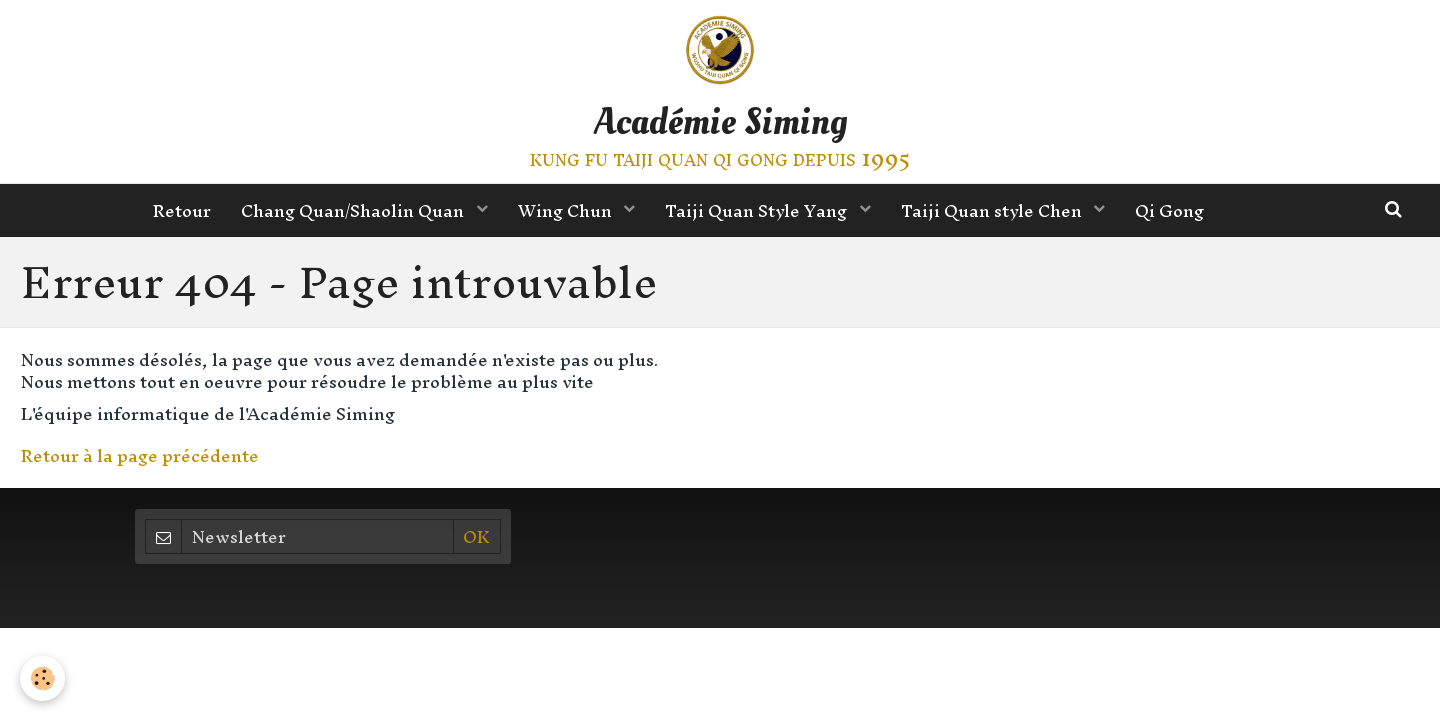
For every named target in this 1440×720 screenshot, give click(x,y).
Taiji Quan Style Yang (758, 210)
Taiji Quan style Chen (993, 210)
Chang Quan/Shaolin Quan (354, 210)
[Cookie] (42, 678)
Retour (182, 210)
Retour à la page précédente (140, 455)
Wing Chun (567, 210)
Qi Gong (1169, 210)
